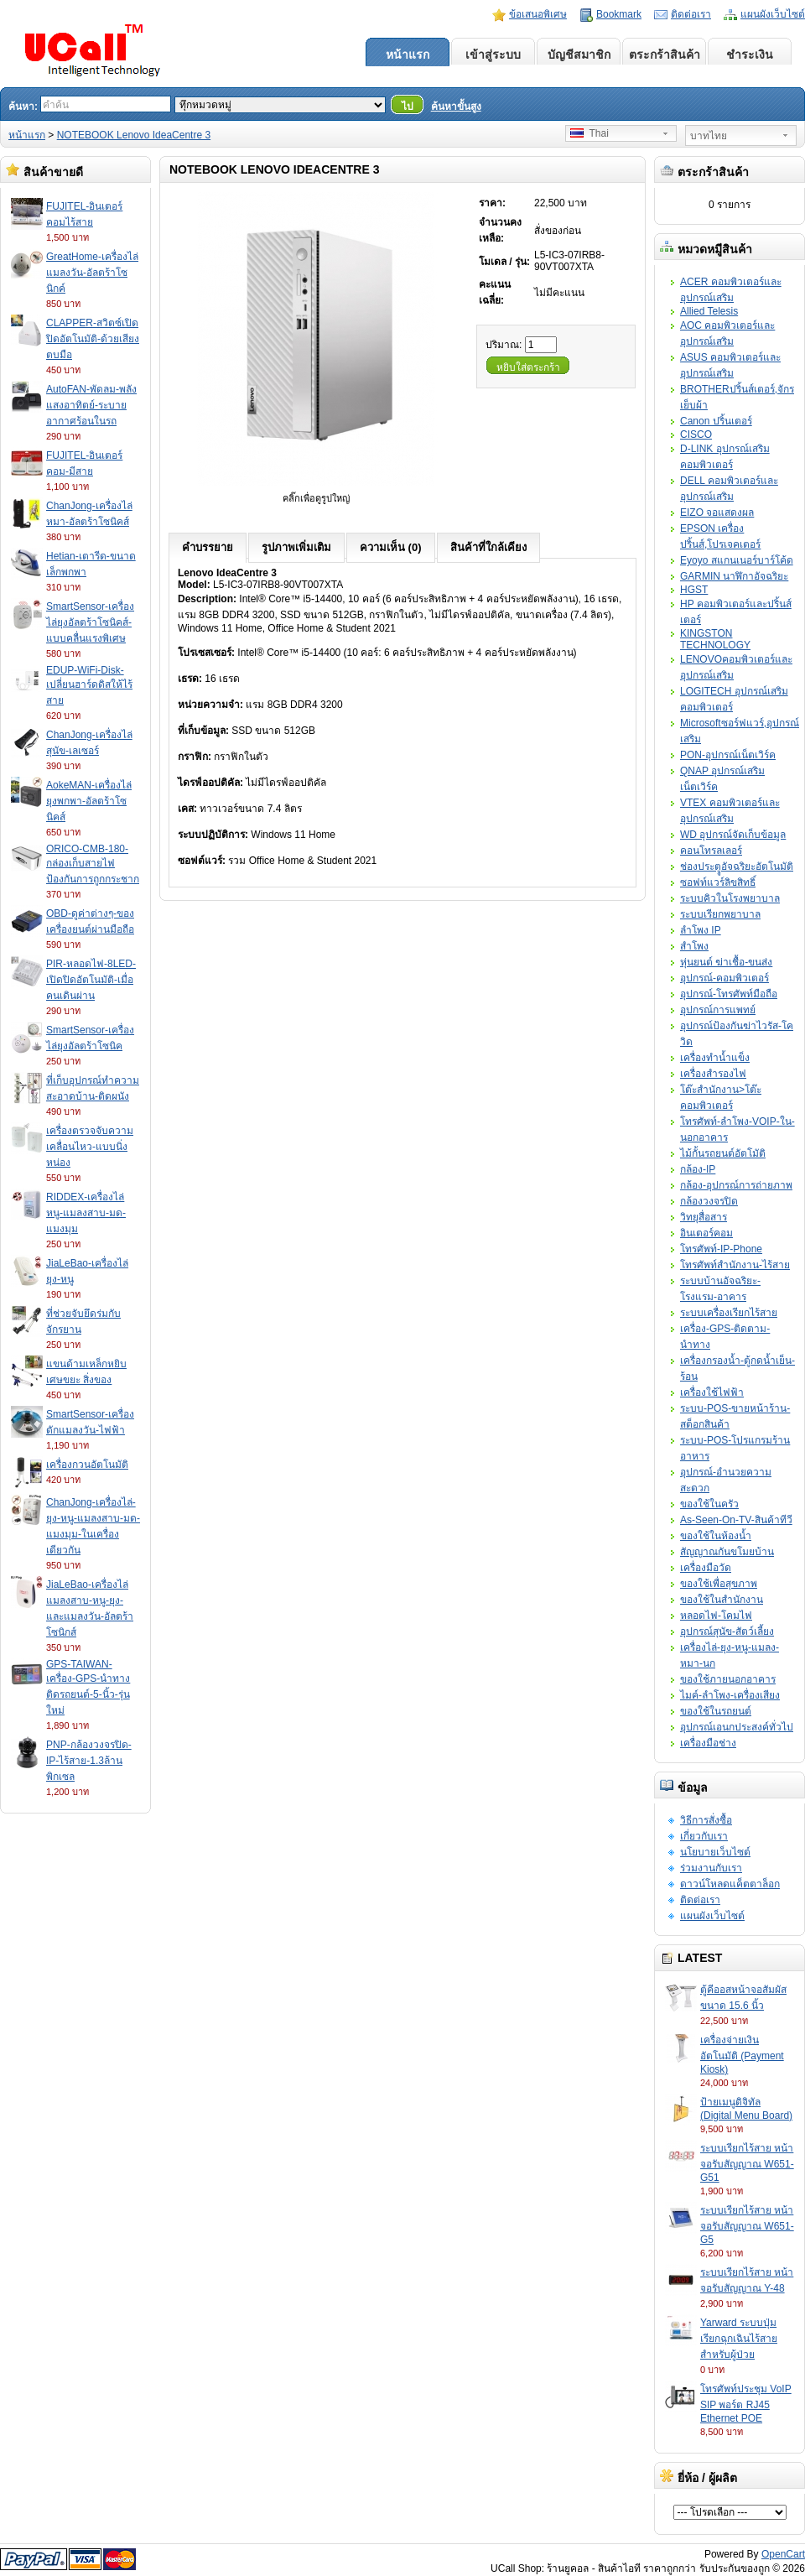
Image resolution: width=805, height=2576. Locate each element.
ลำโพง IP (700, 930)
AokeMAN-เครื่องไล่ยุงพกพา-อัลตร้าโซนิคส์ (89, 801)
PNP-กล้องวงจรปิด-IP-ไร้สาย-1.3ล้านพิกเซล (89, 1760)
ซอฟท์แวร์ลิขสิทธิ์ (718, 882)
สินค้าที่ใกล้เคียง (488, 547)
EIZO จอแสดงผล (717, 512)
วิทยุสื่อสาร (703, 1217)
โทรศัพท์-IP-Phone (721, 1249)
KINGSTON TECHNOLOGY (715, 639)
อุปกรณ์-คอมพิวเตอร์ (724, 978)
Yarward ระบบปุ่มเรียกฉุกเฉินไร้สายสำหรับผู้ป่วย (738, 2338)
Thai (589, 133)
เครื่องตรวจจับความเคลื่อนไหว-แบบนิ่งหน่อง (89, 1146)
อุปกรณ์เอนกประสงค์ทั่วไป (736, 1727)
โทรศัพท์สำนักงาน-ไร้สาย (735, 1265)
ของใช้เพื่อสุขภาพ (718, 1584)
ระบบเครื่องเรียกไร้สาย (728, 1313)
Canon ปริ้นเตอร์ (716, 421)
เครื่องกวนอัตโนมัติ (87, 1464)
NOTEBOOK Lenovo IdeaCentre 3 (133, 135)
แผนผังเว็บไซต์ (772, 14)
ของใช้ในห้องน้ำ (715, 1536)
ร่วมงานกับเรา (711, 1868)
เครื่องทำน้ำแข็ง (715, 1058)
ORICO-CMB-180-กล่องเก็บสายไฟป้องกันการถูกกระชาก (92, 864)
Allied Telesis (709, 311)
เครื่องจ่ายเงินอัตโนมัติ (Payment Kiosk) (742, 2054)
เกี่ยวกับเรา (704, 1836)
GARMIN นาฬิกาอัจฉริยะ (734, 576)
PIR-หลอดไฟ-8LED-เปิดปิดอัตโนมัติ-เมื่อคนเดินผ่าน (91, 980)
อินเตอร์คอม (706, 1233)
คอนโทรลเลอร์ (711, 850)
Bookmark (618, 14)
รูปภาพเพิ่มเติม (296, 547)
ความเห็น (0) (391, 547)
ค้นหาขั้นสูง (456, 106)
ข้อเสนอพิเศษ (538, 14)
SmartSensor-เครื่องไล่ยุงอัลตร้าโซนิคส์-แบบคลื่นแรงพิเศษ (90, 622)
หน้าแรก (407, 54)
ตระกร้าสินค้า (664, 54)
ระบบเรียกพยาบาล (720, 914)
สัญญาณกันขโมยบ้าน (727, 1552)
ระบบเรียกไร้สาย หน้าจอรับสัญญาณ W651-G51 (747, 2162)
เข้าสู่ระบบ (493, 54)
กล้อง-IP (697, 1169)
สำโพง (694, 946)
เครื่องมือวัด (705, 1568)
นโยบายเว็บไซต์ (715, 1852)
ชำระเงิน (749, 54)
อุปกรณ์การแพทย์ (718, 1010)
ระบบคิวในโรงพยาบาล (730, 898)
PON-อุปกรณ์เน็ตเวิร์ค (728, 755)
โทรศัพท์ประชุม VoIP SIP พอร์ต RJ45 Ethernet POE (746, 2403)
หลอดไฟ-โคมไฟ (716, 1615)
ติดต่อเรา (691, 14)
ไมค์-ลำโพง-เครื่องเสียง (730, 1695)
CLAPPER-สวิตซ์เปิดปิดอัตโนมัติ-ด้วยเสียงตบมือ (92, 339)
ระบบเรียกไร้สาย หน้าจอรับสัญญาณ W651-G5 (747, 2225)
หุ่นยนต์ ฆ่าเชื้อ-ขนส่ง (726, 962)
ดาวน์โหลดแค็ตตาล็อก (730, 1884)
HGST (694, 590)
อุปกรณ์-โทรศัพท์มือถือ (728, 994)
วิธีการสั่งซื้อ (706, 1820)
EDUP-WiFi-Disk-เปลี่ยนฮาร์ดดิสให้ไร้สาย (89, 685)
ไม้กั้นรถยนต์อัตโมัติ (723, 1153)
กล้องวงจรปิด (709, 1201)
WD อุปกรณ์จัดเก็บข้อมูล (733, 834)
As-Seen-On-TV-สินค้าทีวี (736, 1520)
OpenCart (783, 2554)
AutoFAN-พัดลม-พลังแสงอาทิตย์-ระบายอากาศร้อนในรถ (91, 405)
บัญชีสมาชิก (579, 54)
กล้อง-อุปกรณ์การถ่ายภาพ (736, 1185)
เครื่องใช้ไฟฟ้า (712, 1392)
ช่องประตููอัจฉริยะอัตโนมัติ (736, 866)
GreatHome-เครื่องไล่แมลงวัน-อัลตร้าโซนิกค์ (92, 272)
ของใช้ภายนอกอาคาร (728, 1679)
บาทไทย (708, 136)
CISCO (696, 434)
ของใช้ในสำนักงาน (721, 1599)
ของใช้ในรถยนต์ (715, 1711)
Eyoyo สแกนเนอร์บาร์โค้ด (736, 560)
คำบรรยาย (207, 547)
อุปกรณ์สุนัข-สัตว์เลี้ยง (727, 1631)
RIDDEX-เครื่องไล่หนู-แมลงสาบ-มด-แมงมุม (86, 1213)
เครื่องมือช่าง (708, 1743)
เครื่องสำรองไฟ (713, 1074)
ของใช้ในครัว (709, 1504)
